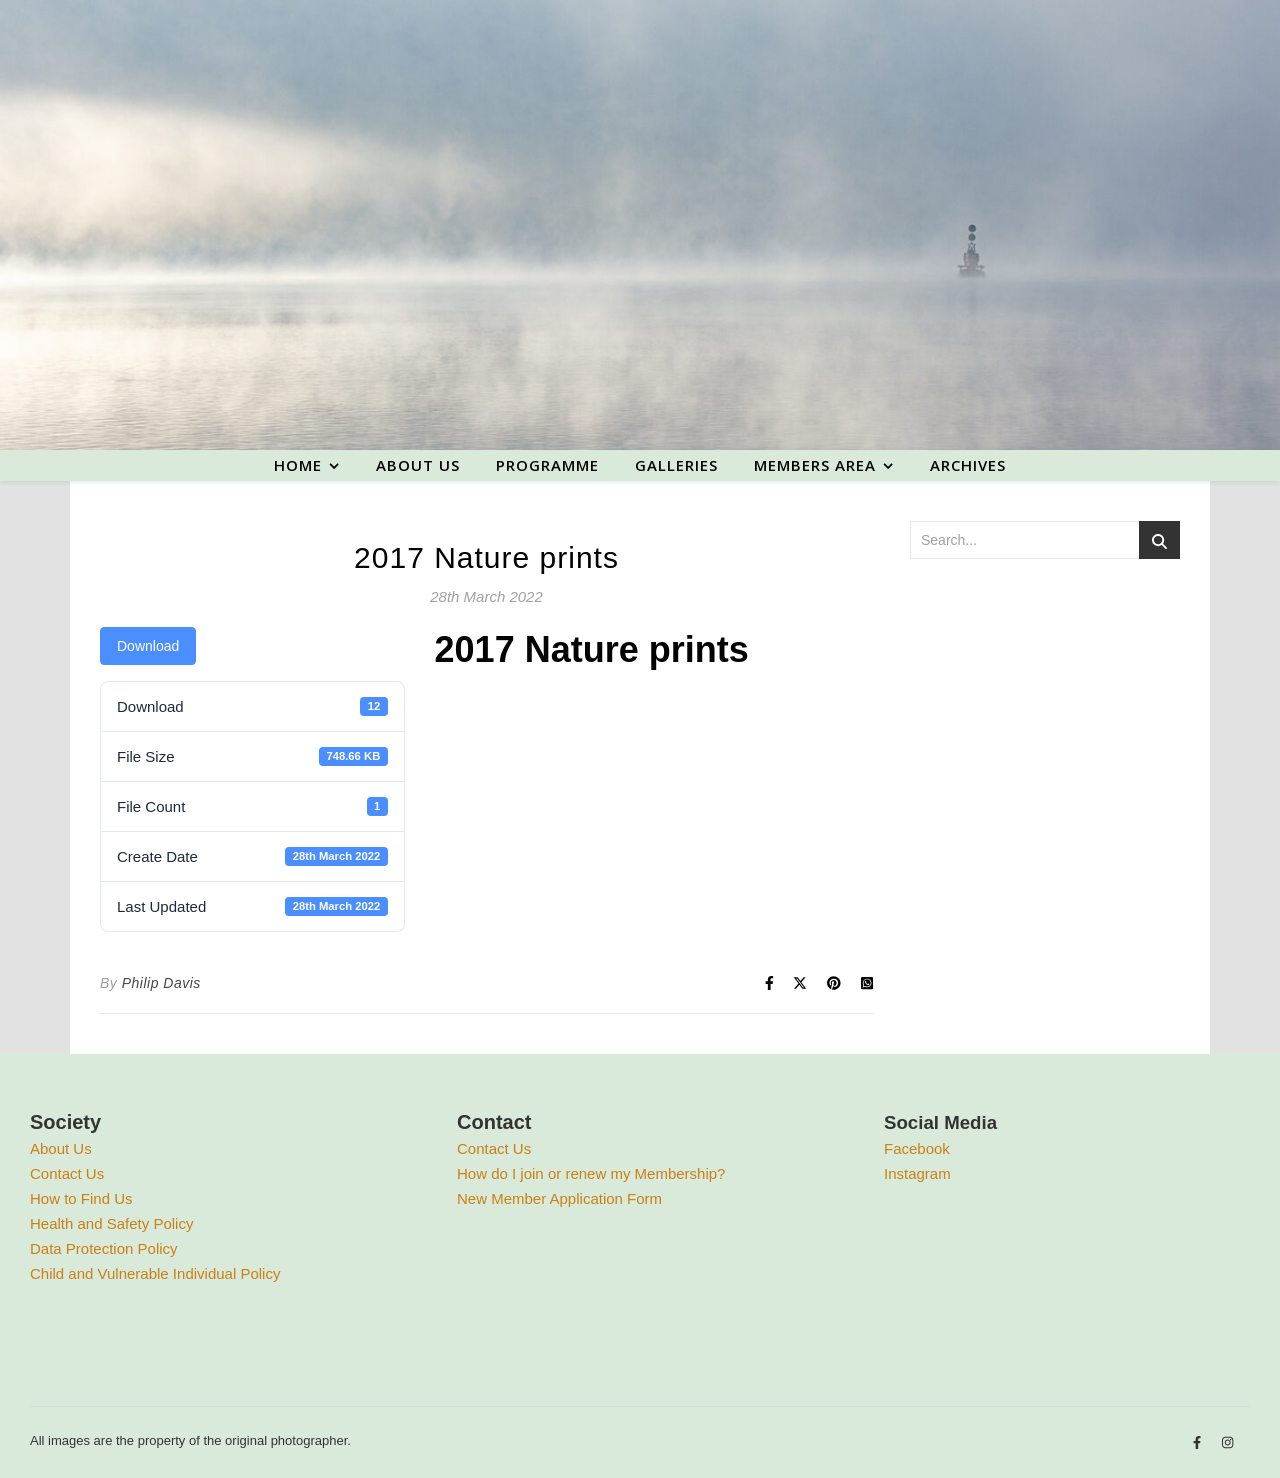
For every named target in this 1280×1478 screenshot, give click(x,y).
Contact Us (67, 1173)
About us (418, 465)
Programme (547, 465)
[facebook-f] (1199, 1443)
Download (148, 646)
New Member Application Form (559, 1198)
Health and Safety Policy (111, 1223)
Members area (815, 465)
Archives (968, 465)
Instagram (917, 1173)
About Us (61, 1148)
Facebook (917, 1148)
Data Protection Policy (104, 1248)
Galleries (676, 465)
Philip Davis (161, 983)
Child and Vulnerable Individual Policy (155, 1273)
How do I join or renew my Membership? (591, 1173)
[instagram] (1227, 1443)
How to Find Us (81, 1198)
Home (298, 465)
